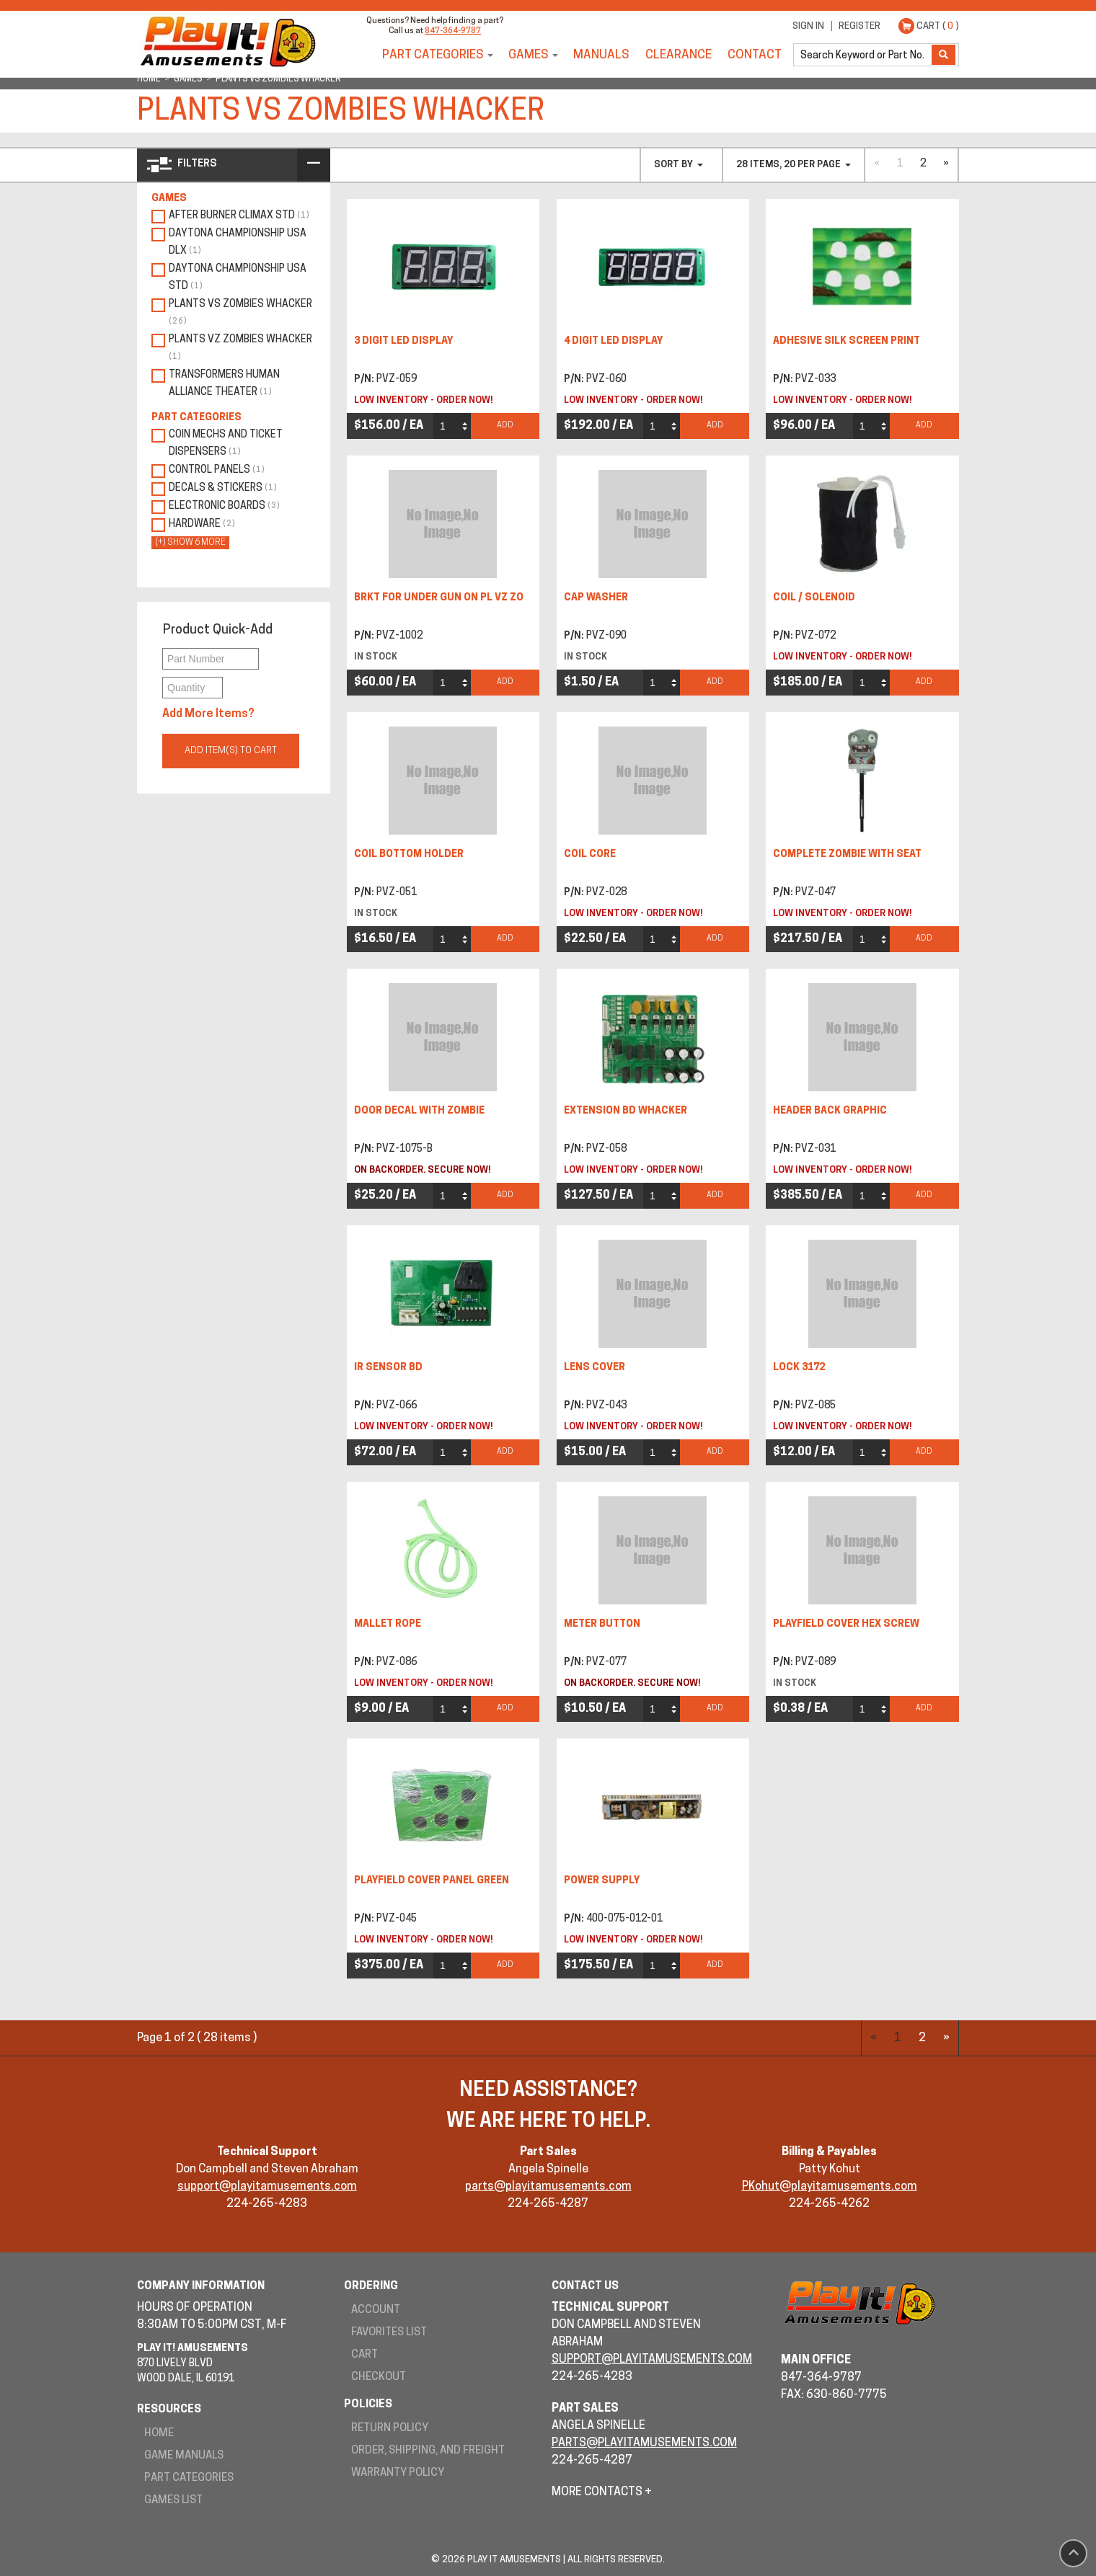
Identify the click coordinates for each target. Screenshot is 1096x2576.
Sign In (808, 26)
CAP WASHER (596, 597)
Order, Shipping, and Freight (428, 2451)
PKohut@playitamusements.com (829, 2187)
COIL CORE (590, 854)
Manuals (601, 55)
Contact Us (585, 2286)
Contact (755, 55)
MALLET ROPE (387, 1624)
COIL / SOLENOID (814, 597)
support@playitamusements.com (267, 2187)
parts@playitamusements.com (548, 2187)
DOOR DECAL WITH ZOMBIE (419, 1111)
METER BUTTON (602, 1624)
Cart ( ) (937, 26)
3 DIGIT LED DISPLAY (403, 341)
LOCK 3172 (799, 1367)
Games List (173, 2500)
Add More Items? (208, 714)
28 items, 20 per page (793, 164)
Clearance (678, 55)
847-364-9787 (453, 31)
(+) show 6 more (190, 542)
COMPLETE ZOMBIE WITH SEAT (847, 854)
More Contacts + (602, 2492)
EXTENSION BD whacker (625, 1111)
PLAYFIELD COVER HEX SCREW (846, 1624)
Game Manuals (184, 2456)
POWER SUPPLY (602, 1880)
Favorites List (389, 2332)
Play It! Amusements (227, 41)
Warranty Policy (397, 2473)
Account (375, 2310)
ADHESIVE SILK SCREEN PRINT (846, 341)
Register (859, 26)
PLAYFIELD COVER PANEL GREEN (431, 1880)
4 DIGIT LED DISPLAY (613, 341)
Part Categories (433, 55)
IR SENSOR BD (388, 1367)
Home (159, 2433)
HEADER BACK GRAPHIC (830, 1111)
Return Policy (389, 2428)
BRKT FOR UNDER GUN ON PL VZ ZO (438, 597)
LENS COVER (594, 1367)
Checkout (378, 2377)
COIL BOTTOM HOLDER (409, 854)
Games (528, 55)
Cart (364, 2355)
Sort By (678, 164)
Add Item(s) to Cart (231, 750)
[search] (864, 55)
